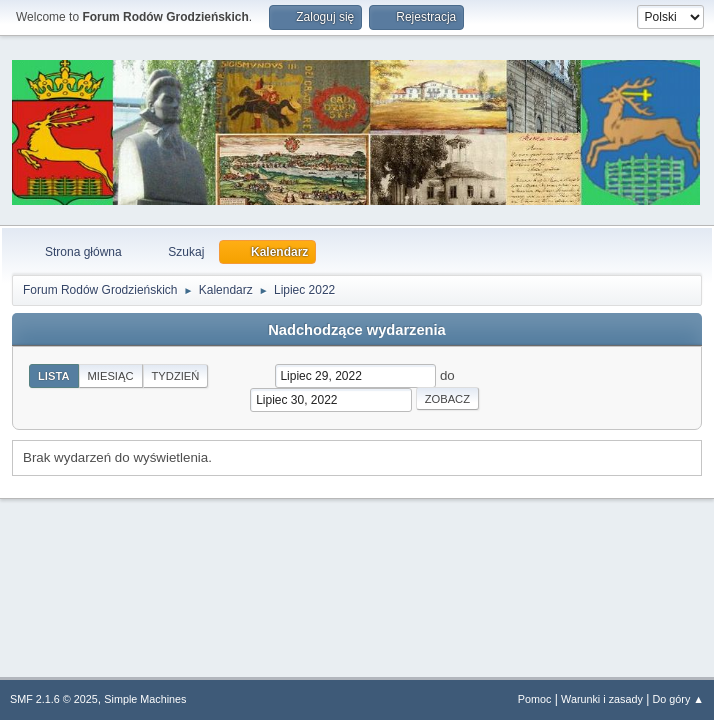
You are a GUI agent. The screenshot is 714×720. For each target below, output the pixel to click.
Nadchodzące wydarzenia (357, 330)
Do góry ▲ (678, 699)
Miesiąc (111, 376)
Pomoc (535, 699)
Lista (54, 376)
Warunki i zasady (602, 699)
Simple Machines (145, 699)
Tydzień (176, 376)
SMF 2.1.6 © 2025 (54, 699)
